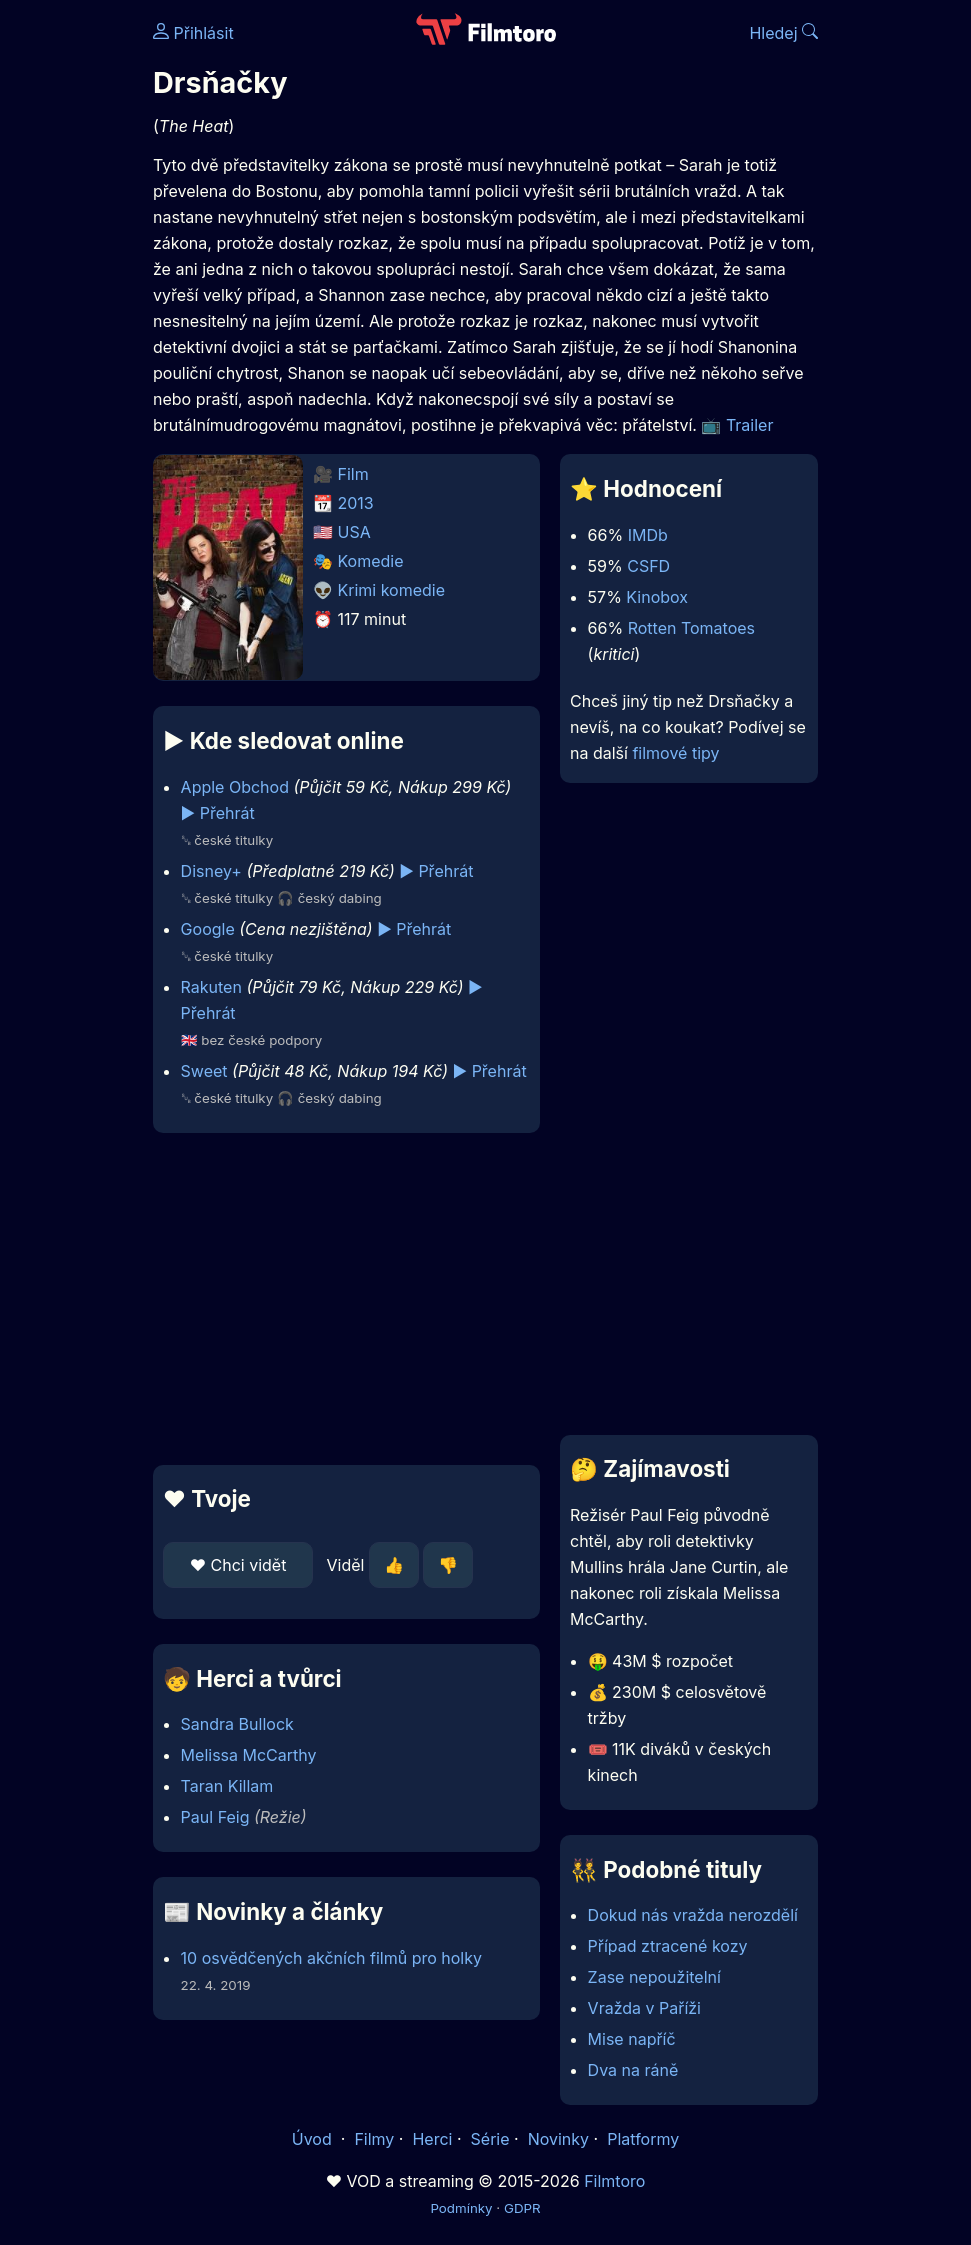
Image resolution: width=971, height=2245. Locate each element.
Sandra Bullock (237, 1724)
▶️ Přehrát (218, 813)
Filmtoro (614, 2181)
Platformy (643, 2139)
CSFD (648, 566)
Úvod (314, 2139)
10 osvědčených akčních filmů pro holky (331, 1958)
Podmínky (461, 2208)
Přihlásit (193, 33)
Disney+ (211, 871)
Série (490, 2139)
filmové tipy (675, 753)
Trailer (750, 425)
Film (353, 474)
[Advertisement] (340, 1299)
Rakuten (211, 987)
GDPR (522, 2208)
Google (208, 929)
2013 (356, 503)
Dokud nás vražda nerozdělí (693, 1915)
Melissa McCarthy (249, 1755)
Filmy (374, 2139)
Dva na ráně (633, 2070)
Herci (432, 2139)
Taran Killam (227, 1786)
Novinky (558, 2139)
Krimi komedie (392, 590)
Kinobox (657, 597)
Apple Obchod (235, 787)
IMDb (648, 535)
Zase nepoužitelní (654, 1977)
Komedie (371, 561)
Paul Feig (215, 1817)
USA (354, 532)
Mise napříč (632, 2039)
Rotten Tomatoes (691, 628)
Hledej (783, 33)
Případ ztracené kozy (668, 1946)
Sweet (204, 1071)
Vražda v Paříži (644, 2008)
